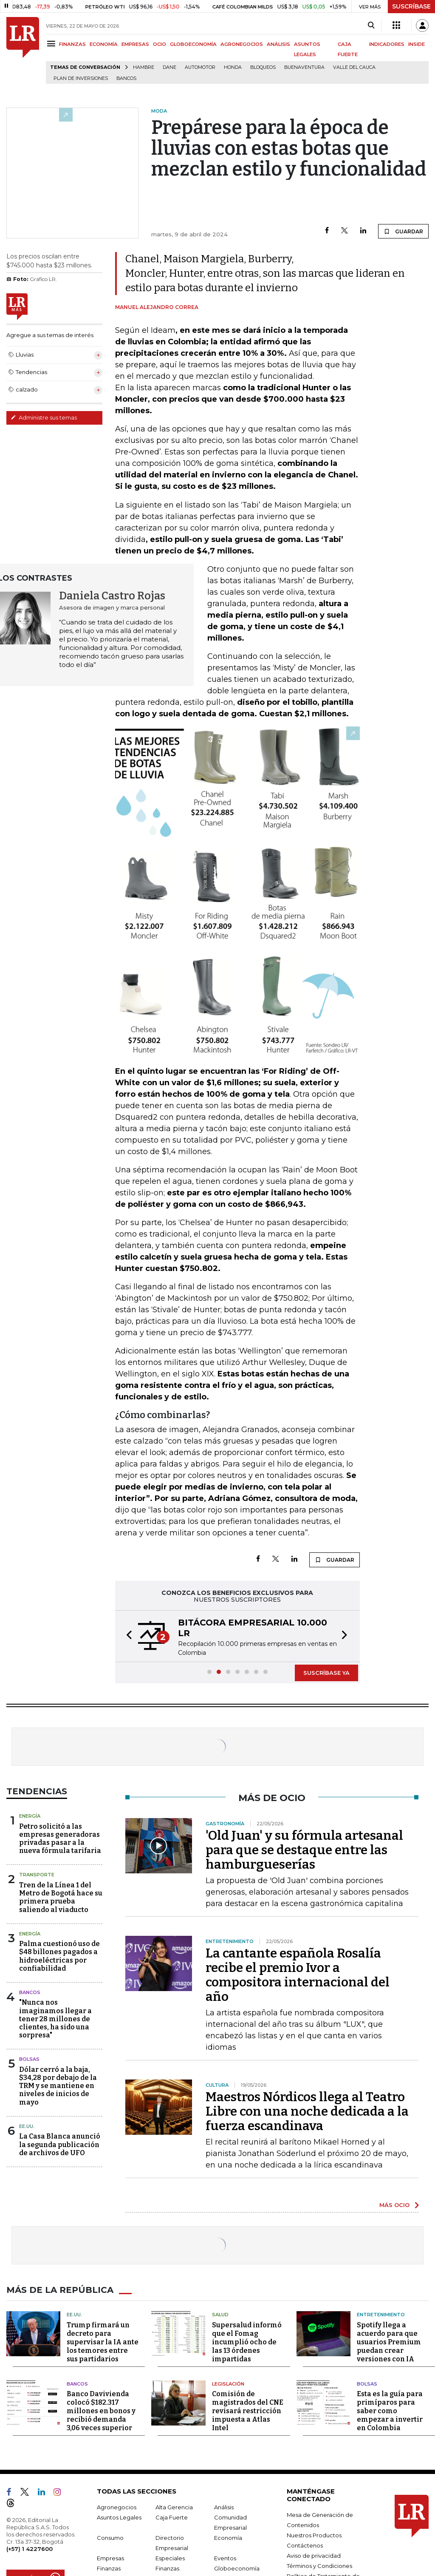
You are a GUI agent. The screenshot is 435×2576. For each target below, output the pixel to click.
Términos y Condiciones (319, 2565)
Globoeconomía (237, 2568)
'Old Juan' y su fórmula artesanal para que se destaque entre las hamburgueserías (304, 1850)
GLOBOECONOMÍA (193, 44)
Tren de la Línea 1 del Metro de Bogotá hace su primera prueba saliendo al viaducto (60, 1897)
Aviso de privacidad (314, 2555)
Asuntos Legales (119, 2517)
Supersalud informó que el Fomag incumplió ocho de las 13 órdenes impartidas (247, 2342)
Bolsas (29, 2059)
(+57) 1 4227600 (29, 2548)
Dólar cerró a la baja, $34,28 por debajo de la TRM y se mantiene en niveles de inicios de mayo (58, 2085)
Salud (220, 2315)
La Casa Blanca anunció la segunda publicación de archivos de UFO (59, 2144)
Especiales (170, 2558)
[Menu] (52, 43)
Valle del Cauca (354, 67)
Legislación (228, 2384)
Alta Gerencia (174, 2507)
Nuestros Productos (314, 2535)
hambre (143, 67)
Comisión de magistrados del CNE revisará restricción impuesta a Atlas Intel (247, 2411)
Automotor (200, 67)
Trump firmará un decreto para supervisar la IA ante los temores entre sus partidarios (102, 2342)
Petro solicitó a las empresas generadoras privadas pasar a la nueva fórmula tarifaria (60, 1838)
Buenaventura (304, 67)
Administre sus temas (44, 417)
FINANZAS (72, 44)
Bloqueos (263, 67)
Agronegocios (116, 2507)
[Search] (371, 25)
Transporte (36, 1875)
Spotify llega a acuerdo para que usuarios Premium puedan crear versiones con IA (389, 2342)
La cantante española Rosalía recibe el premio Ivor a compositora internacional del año (298, 1975)
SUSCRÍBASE (411, 6)
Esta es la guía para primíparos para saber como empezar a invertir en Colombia (390, 2411)
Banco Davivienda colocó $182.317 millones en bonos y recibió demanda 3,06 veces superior (101, 2411)
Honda (233, 67)
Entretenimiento (381, 2315)
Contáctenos (305, 2545)
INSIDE (416, 44)
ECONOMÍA (104, 44)
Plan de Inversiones (81, 78)
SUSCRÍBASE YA (326, 1672)
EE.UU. (26, 2126)
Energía (29, 1816)
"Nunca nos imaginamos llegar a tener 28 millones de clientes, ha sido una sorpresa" (55, 2018)
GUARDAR (403, 231)
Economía (228, 2537)
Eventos (225, 2558)
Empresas (110, 2558)
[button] (126, 1636)
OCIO (159, 44)
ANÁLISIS (278, 44)
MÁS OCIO (394, 2205)
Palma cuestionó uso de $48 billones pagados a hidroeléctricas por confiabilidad (59, 1956)
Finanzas (109, 2568)
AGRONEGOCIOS (241, 44)
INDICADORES (386, 44)
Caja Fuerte (171, 2517)
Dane (169, 67)
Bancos (126, 78)
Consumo (110, 2537)
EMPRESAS (135, 44)
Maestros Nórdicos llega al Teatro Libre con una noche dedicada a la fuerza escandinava (307, 2111)
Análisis (224, 2507)
